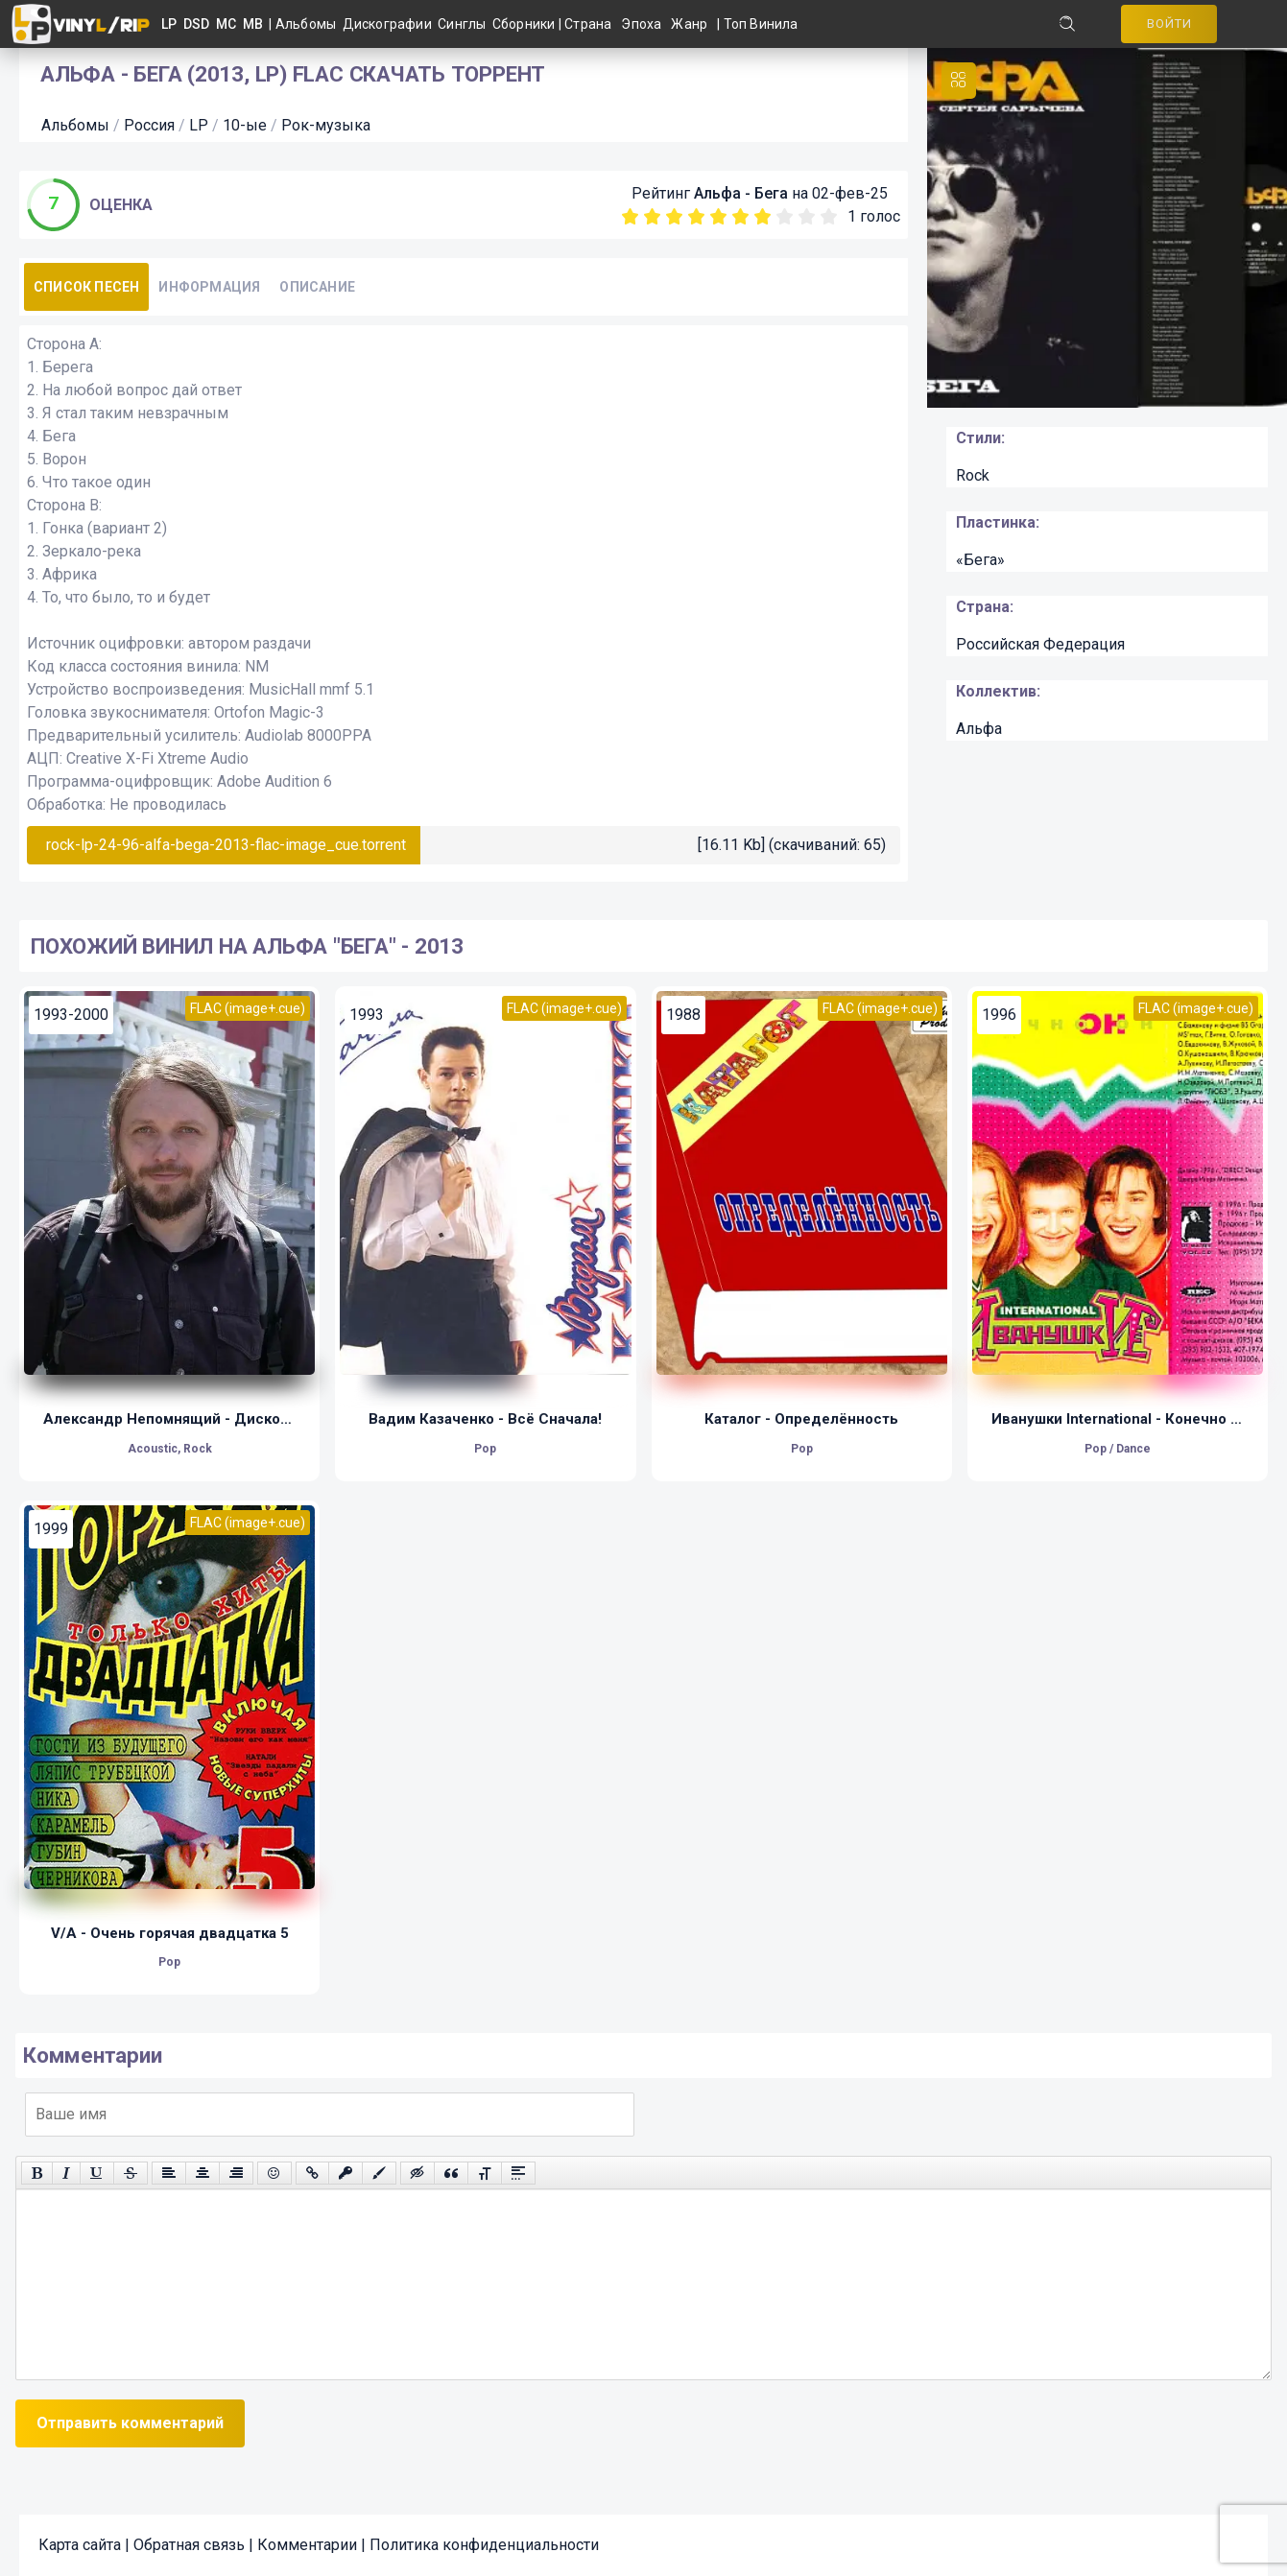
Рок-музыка (325, 125)
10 (829, 216)
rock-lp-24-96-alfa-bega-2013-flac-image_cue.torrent (226, 845)
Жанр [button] (689, 24)
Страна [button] (587, 24)
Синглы (465, 24)
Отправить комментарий (130, 2423)
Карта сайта (79, 2545)
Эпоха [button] (641, 24)
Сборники (525, 24)
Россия (149, 125)
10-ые (245, 125)
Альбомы (309, 24)
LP (198, 125)
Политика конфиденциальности (484, 2545)
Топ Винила (761, 24)
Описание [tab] (317, 287)
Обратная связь (189, 2545)
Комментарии (307, 2545)
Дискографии (391, 24)
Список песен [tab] (86, 287)
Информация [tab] (209, 287)
